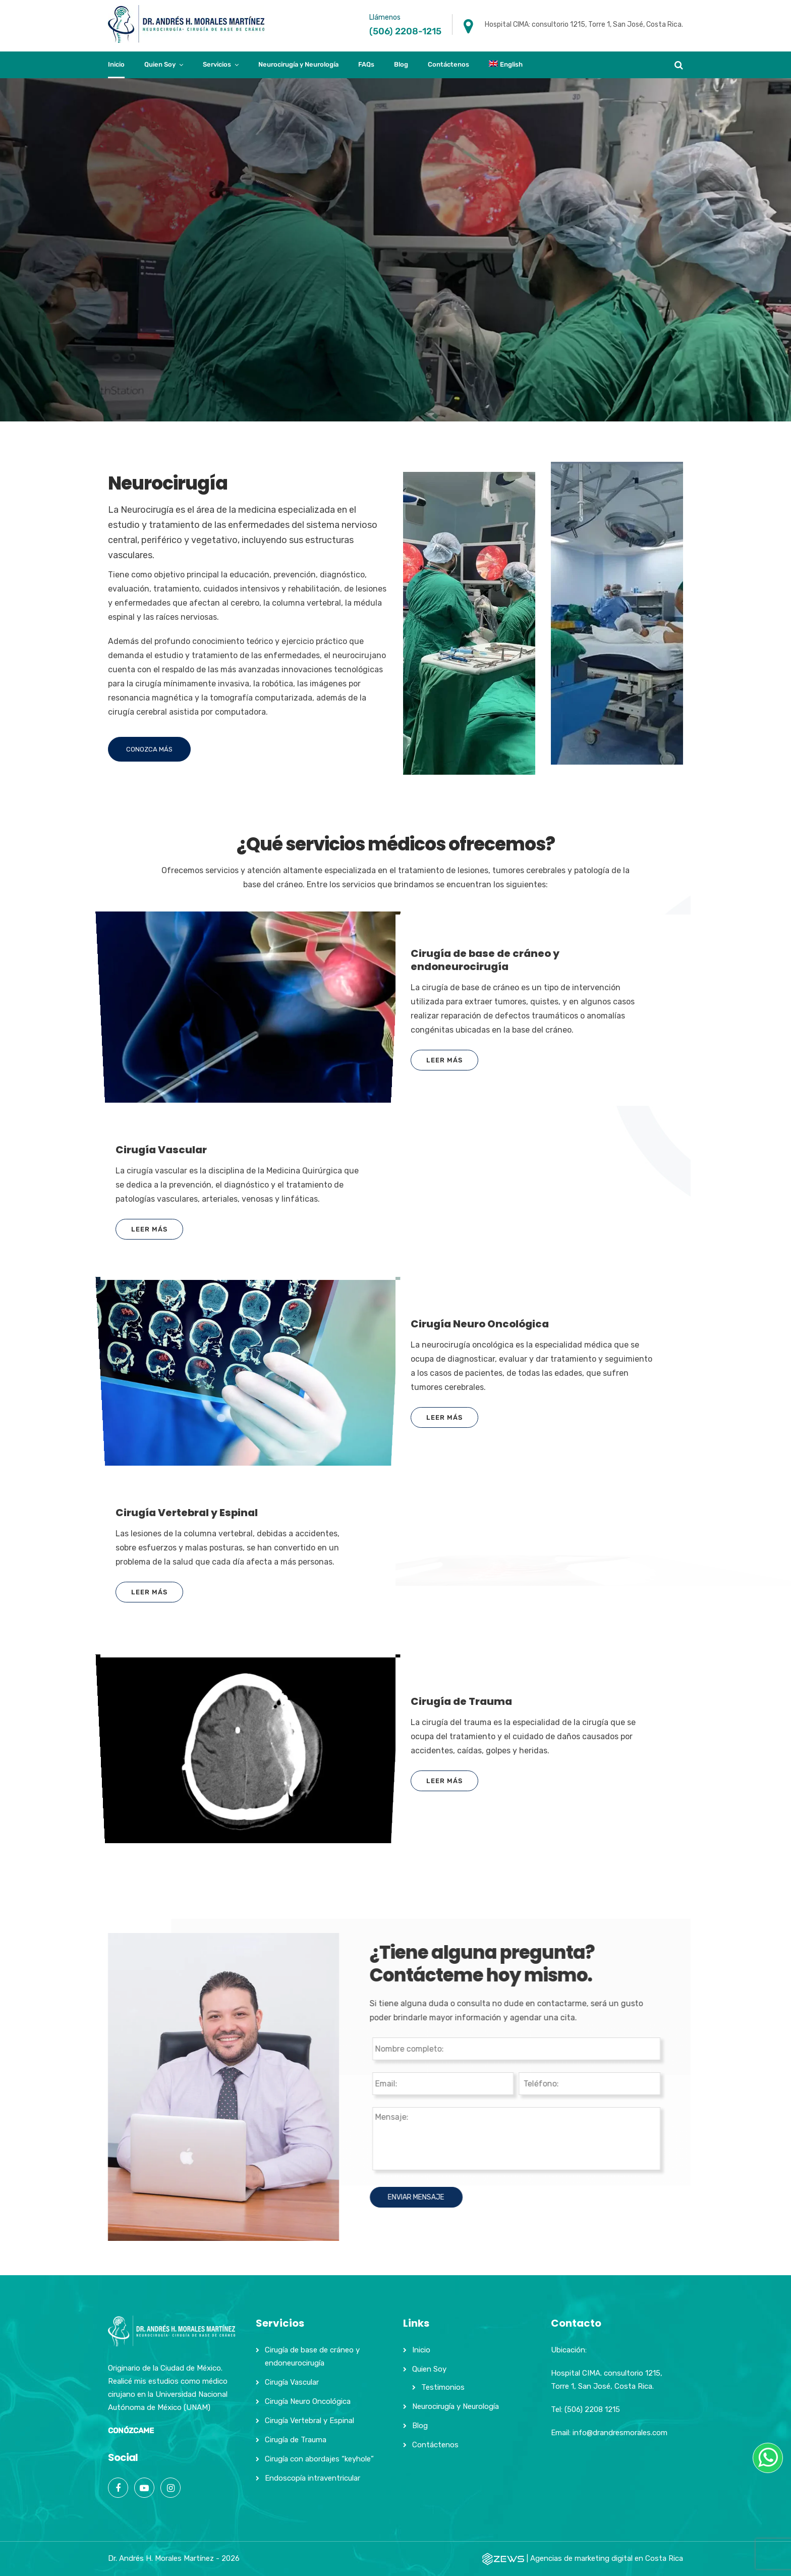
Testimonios (443, 2387)
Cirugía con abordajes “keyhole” (319, 2458)
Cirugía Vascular (292, 2382)
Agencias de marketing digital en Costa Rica (606, 2558)
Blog (401, 64)
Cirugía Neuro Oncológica (308, 2401)
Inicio (116, 64)
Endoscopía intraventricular (312, 2478)
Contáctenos (448, 64)
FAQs (366, 64)
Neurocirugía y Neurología (298, 64)
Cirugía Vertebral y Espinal (309, 2420)
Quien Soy (160, 64)
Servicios (217, 64)
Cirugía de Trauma (295, 2439)
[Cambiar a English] (506, 64)
